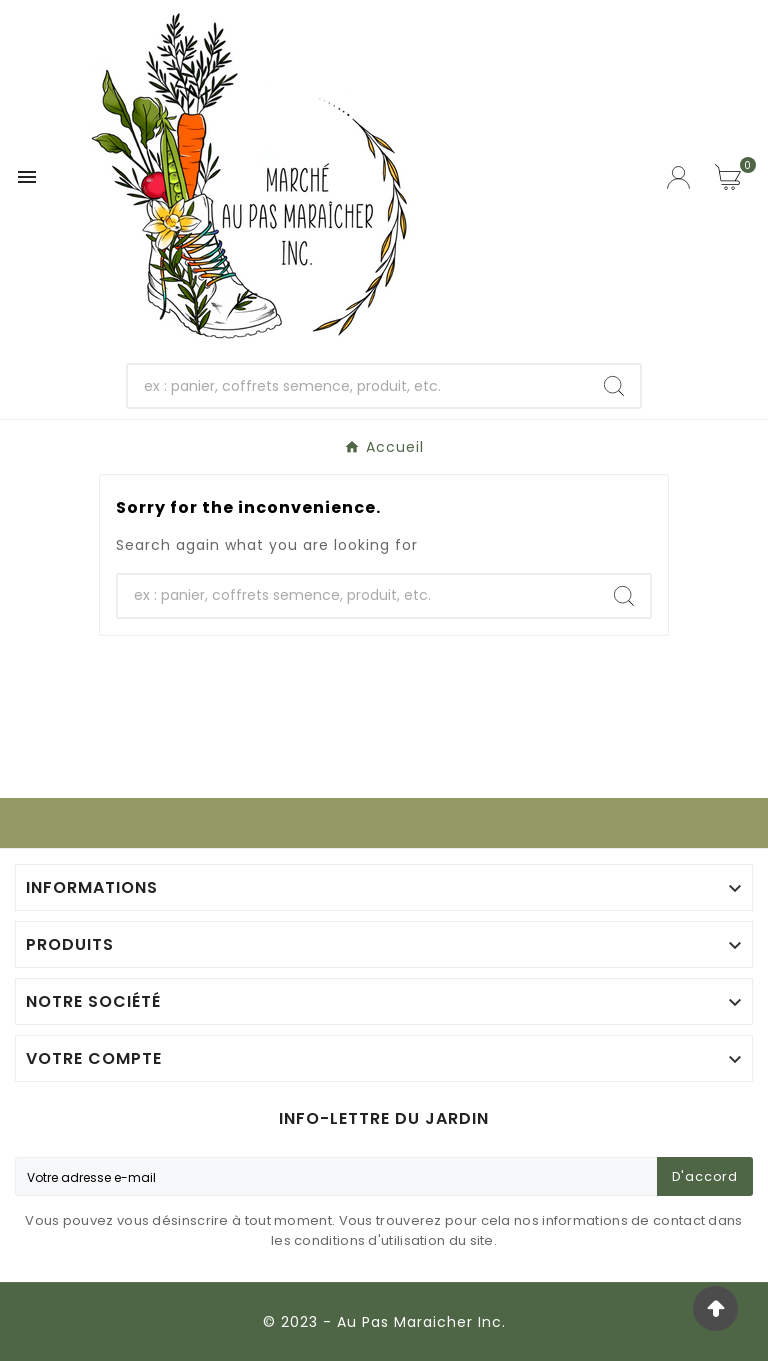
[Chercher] (358, 386)
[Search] (614, 386)
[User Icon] (681, 177)
